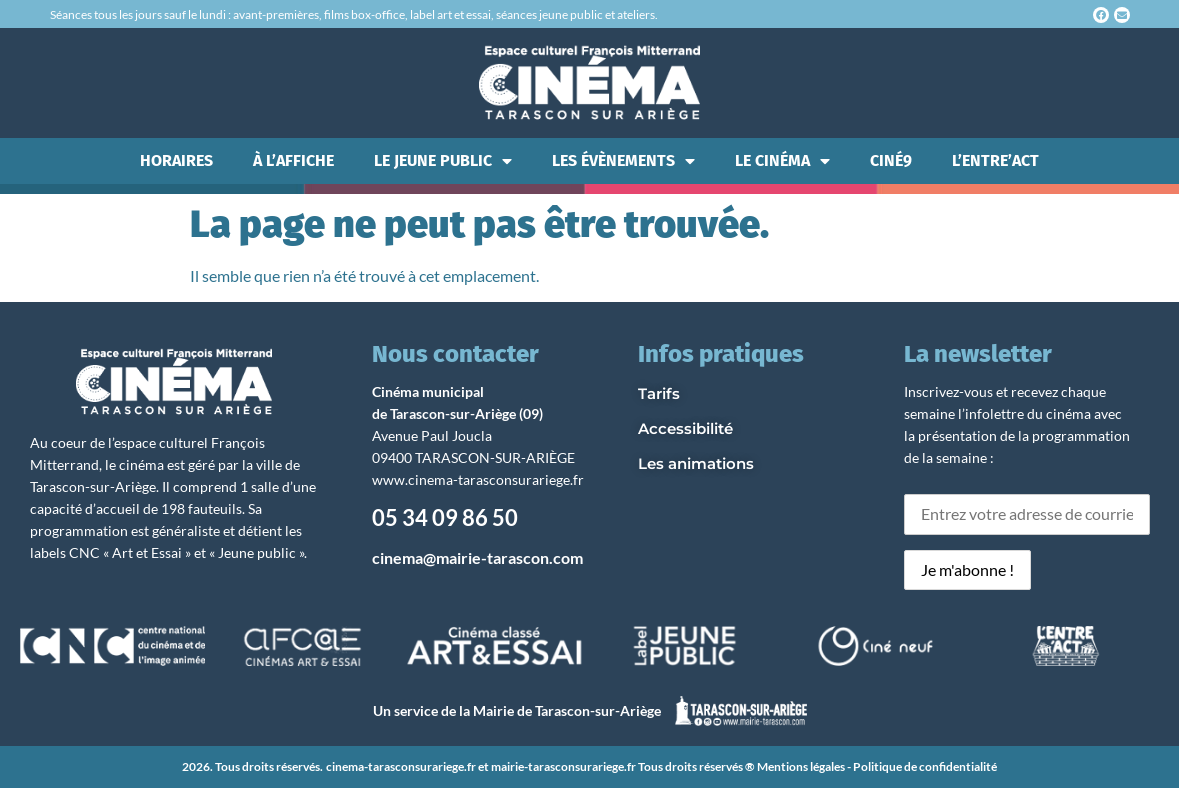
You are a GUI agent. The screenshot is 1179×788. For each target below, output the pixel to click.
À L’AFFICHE (293, 160)
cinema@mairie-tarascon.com (477, 557)
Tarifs (659, 393)
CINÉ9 (891, 160)
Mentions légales (801, 766)
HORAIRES (176, 160)
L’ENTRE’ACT (995, 160)
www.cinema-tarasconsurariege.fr (478, 479)
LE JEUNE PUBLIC (443, 161)
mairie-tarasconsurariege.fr (563, 766)
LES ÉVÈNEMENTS (623, 161)
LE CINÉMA (782, 161)
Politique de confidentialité (925, 766)
